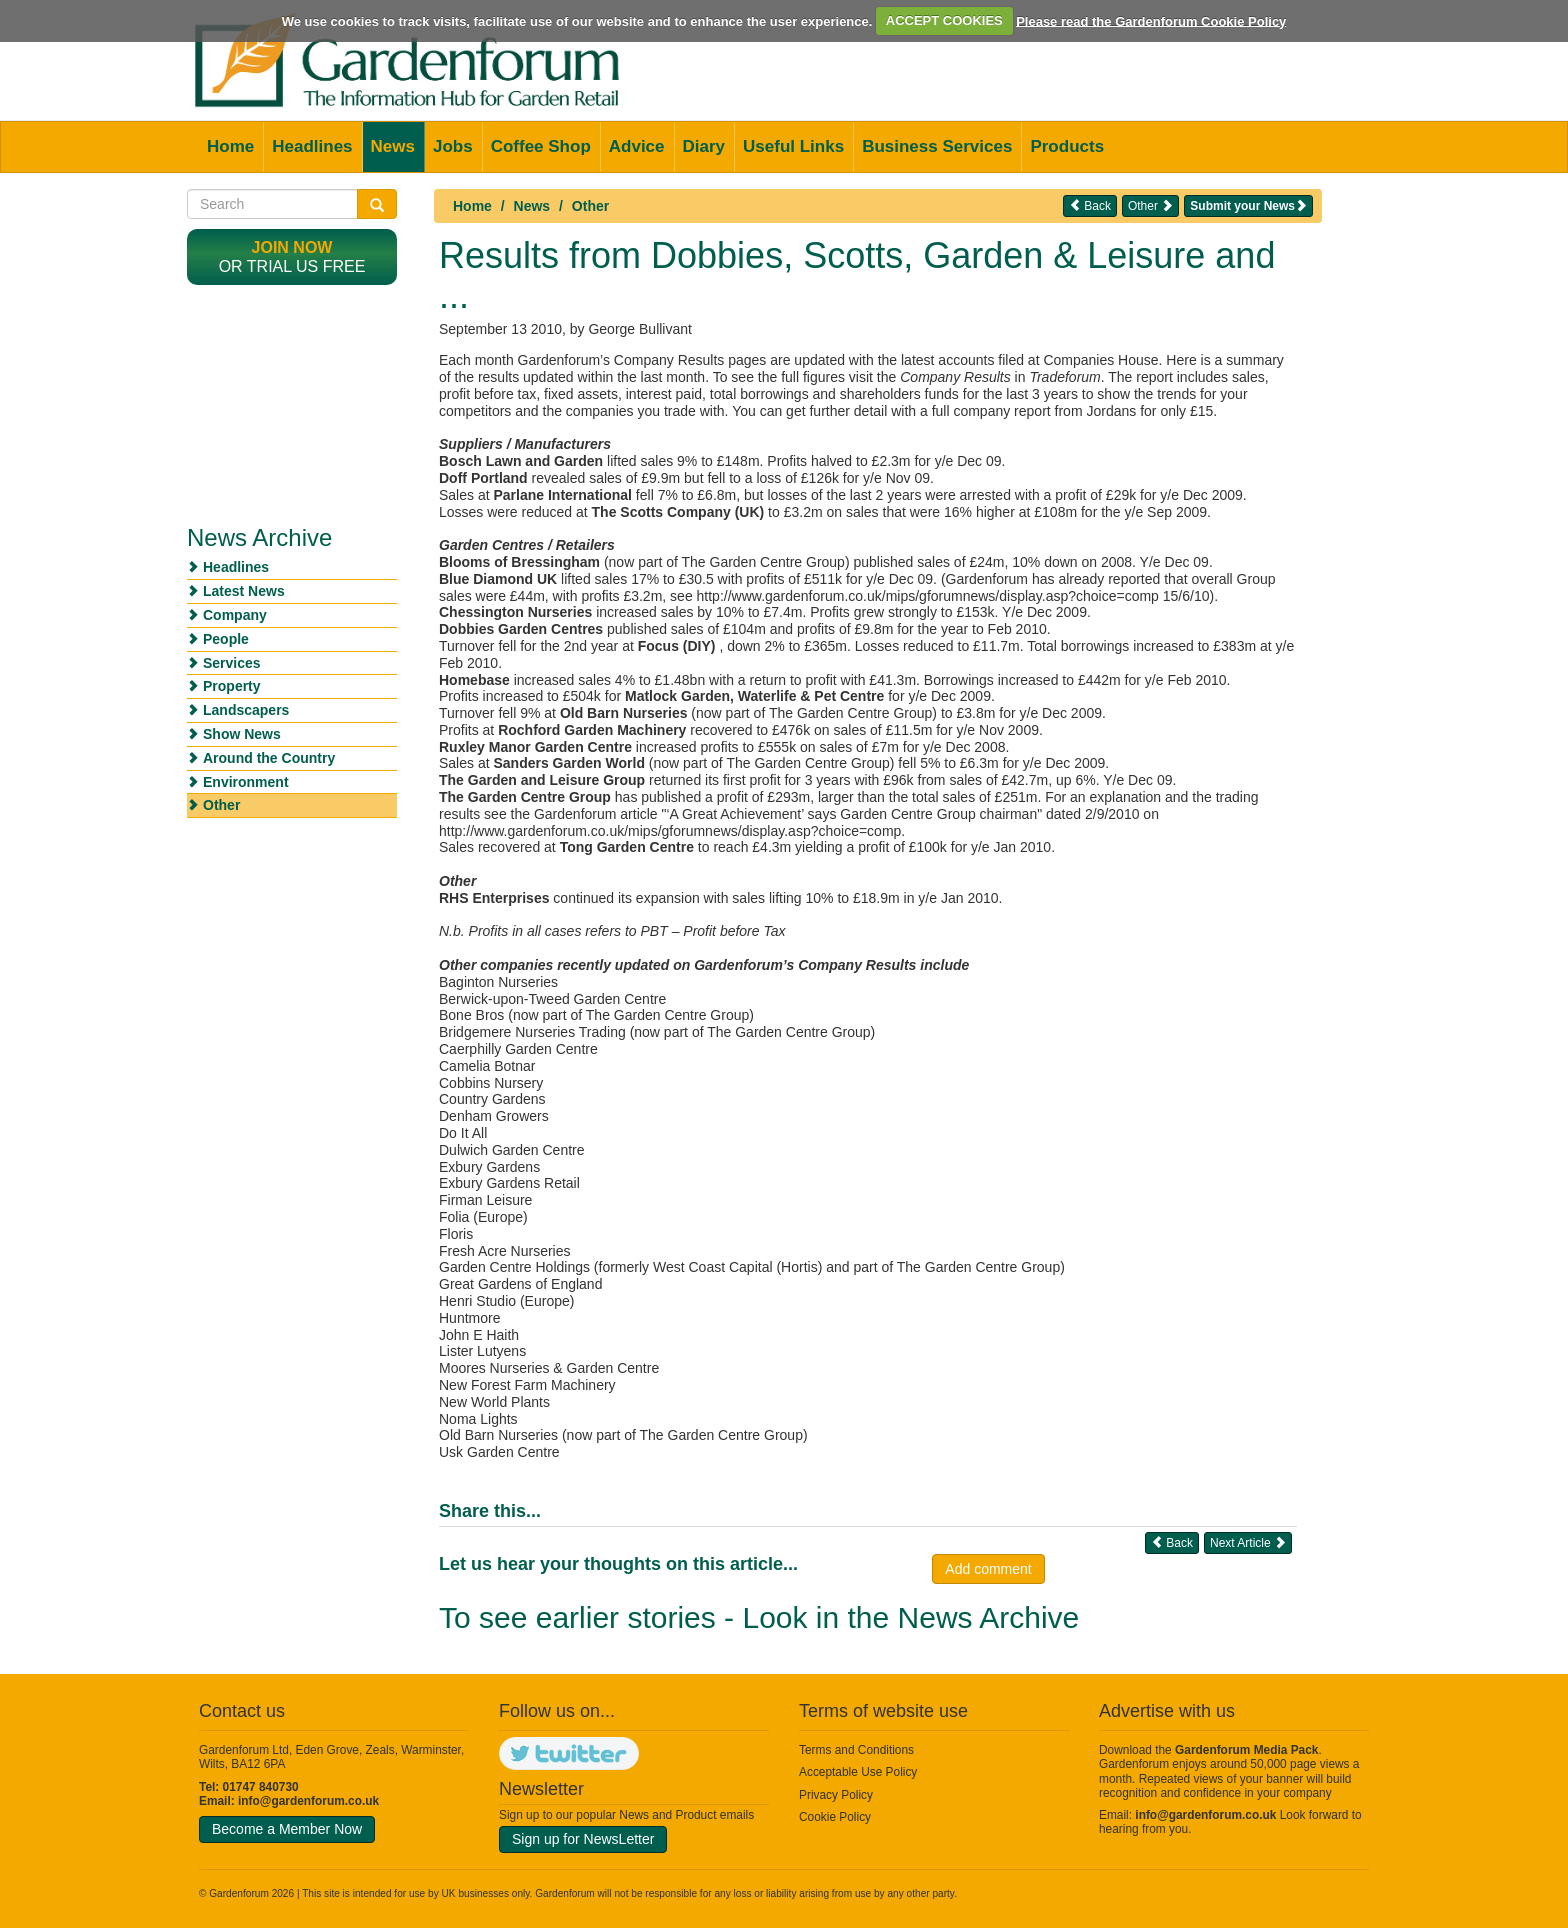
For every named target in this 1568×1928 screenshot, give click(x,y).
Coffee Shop (541, 146)
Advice (637, 146)
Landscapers (246, 710)
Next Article (1248, 1542)
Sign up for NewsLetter (583, 1839)
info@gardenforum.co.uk (308, 1801)
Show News (242, 734)
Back (1090, 205)
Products (1067, 146)
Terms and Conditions (856, 1750)
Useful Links (793, 146)
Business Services (937, 146)
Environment (246, 782)
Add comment (988, 1569)
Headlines (312, 146)
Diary (704, 146)
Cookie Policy (835, 1817)
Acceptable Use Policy (858, 1772)
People (226, 639)
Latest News (244, 591)
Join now (292, 247)
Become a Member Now (287, 1829)
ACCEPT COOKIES (944, 20)
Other (590, 206)
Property (232, 686)
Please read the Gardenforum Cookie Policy (1151, 20)
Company (235, 615)
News (393, 146)
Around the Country (269, 758)
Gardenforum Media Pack (1246, 1750)
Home (230, 146)
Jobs (453, 146)
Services (232, 663)
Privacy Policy (836, 1795)
